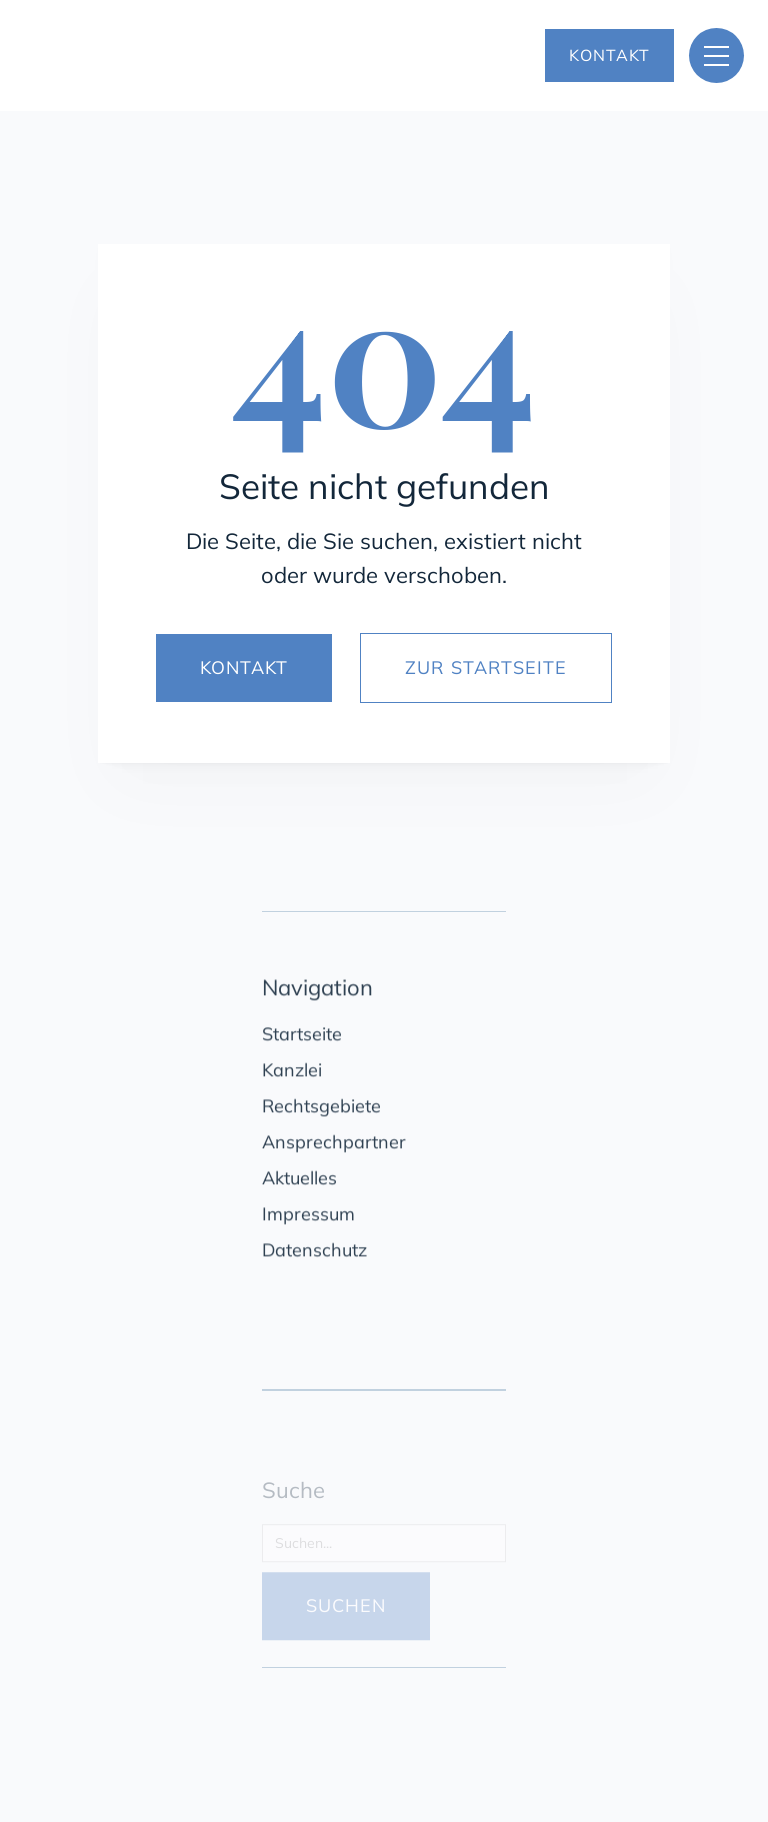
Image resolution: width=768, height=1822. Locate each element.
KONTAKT (609, 55)
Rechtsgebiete (321, 1110)
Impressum (308, 1218)
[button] (716, 55)
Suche (293, 1500)
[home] (221, 56)
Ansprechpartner (334, 1146)
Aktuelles (299, 1182)
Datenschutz (314, 1254)
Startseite (302, 1038)
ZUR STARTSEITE (486, 667)
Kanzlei (292, 1074)
